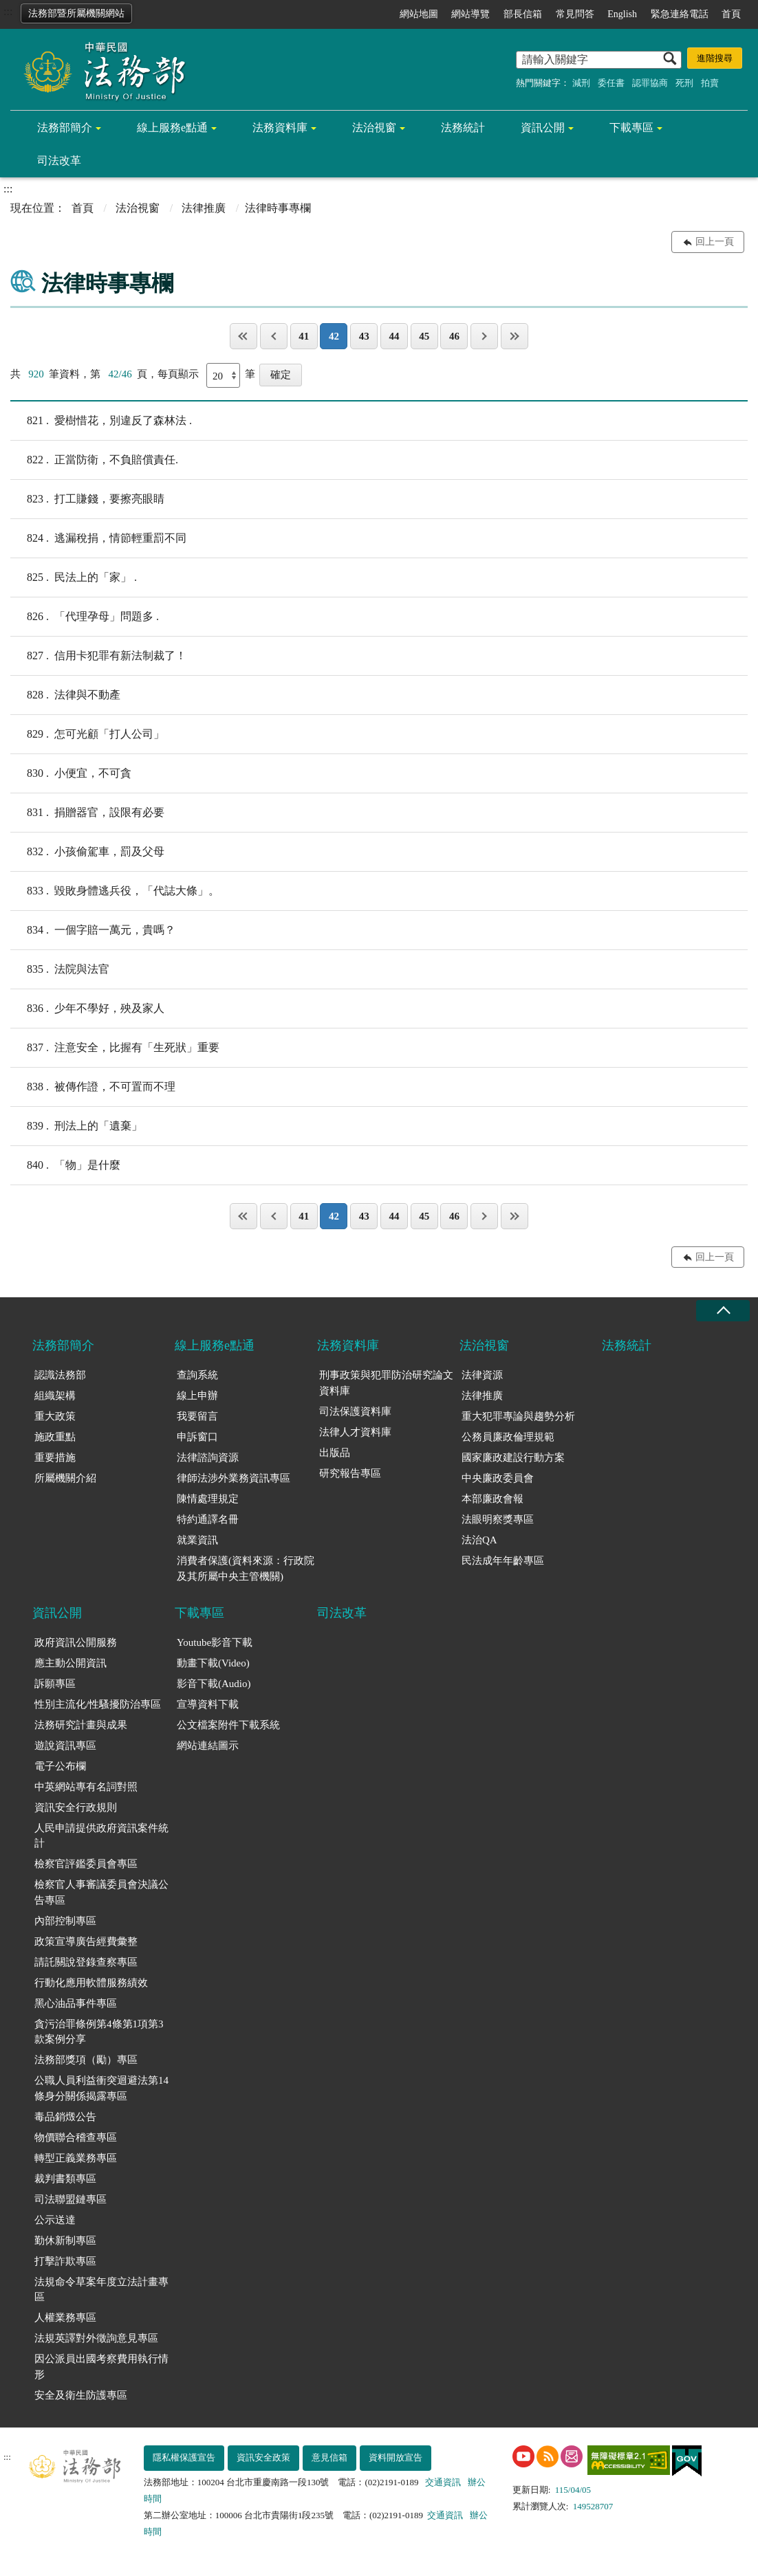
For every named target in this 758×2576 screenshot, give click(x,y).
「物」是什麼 (65, 1165)
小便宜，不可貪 (70, 773)
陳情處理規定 (208, 1498)
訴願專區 (55, 1683)
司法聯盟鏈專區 (70, 2199)
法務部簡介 (64, 127)
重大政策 (55, 1416)
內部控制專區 (65, 1920)
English (622, 14)
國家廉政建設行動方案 (513, 1457)
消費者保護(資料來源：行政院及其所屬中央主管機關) (245, 1568)
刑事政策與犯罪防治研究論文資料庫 (386, 1382)
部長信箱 (522, 14)
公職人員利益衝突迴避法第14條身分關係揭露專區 (101, 2088)
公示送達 (55, 2219)
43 (364, 336)
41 (304, 336)
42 (334, 336)
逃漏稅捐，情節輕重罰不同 (98, 538)
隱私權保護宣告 (184, 2457)
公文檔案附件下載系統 (228, 1724)
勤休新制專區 (65, 2240)
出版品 (334, 1452)
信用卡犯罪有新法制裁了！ (98, 656)
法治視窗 (374, 127)
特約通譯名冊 (208, 1519)
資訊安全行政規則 (75, 1807)
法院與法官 (59, 969)
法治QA (479, 1539)
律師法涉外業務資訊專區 (233, 1478)
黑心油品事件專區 (75, 2003)
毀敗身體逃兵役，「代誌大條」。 (114, 891)
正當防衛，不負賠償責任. (94, 460)
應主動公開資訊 (70, 1663)
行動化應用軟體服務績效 (91, 1982)
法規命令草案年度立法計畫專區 (101, 2289)
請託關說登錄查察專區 (86, 1962)
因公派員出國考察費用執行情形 (101, 2366)
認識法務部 (60, 1374)
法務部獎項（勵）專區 (86, 2059)
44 (394, 336)
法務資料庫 (279, 127)
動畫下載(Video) (213, 1663)
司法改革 (59, 160)
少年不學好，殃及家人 (87, 1008)
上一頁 (274, 336)
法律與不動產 (65, 695)
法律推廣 (204, 208)
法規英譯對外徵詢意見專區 (96, 2338)
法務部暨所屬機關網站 (76, 13)
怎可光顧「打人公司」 (87, 734)
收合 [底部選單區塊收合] (723, 1310)
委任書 (611, 83)
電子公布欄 (60, 1766)
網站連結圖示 (208, 1745)
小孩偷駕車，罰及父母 (87, 852)
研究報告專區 (350, 1473)
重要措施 (55, 1457)
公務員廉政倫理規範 (508, 1436)
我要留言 (197, 1416)
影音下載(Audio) (214, 1683)
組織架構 (55, 1395)
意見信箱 (329, 2457)
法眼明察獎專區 (498, 1519)
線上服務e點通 (172, 127)
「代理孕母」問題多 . (84, 616)
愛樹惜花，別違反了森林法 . (101, 420)
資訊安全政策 (263, 2457)
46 (454, 336)
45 (424, 336)
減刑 (581, 83)
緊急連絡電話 (679, 14)
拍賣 (710, 83)
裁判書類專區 (65, 2178)
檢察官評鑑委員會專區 (86, 1863)
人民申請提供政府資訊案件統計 (101, 1836)
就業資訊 (197, 1539)
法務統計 (463, 127)
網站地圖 (419, 14)
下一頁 (484, 336)
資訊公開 (543, 127)
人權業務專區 (65, 2317)
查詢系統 (197, 1374)
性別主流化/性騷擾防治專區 (97, 1704)
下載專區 (631, 127)
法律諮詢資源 (208, 1457)
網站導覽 (470, 14)
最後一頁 (514, 336)
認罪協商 (650, 83)
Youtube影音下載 (214, 1642)
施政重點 (55, 1436)
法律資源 (482, 1374)
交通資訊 (443, 2482)
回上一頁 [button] (714, 241)
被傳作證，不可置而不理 (92, 1087)
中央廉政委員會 (498, 1478)
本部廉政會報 (492, 1498)
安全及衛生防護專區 (80, 2395)
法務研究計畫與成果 (80, 1724)
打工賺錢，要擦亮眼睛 (87, 499)
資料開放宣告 (395, 2457)
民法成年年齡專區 (503, 1560)
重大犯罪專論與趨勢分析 (518, 1416)
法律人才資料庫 (355, 1432)
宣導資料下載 (208, 1704)
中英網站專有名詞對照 (86, 1786)
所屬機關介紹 (65, 1478)
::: (7, 11)
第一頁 (243, 336)
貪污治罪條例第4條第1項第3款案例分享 (99, 2031)
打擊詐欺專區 (65, 2261)
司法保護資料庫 (355, 1411)
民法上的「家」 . (73, 577)
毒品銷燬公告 (65, 2116)
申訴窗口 (197, 1436)
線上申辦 (197, 1395)
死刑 (684, 83)
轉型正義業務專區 (75, 2158)
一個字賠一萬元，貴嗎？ (92, 930)
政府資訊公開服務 (75, 1642)
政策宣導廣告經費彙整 (86, 1941)
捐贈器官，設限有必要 (87, 812)
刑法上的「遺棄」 (76, 1126)
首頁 (731, 14)
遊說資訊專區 (65, 1745)
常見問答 (575, 14)
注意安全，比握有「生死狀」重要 (114, 1047)
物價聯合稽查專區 (75, 2137)
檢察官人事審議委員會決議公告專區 (101, 1892)
